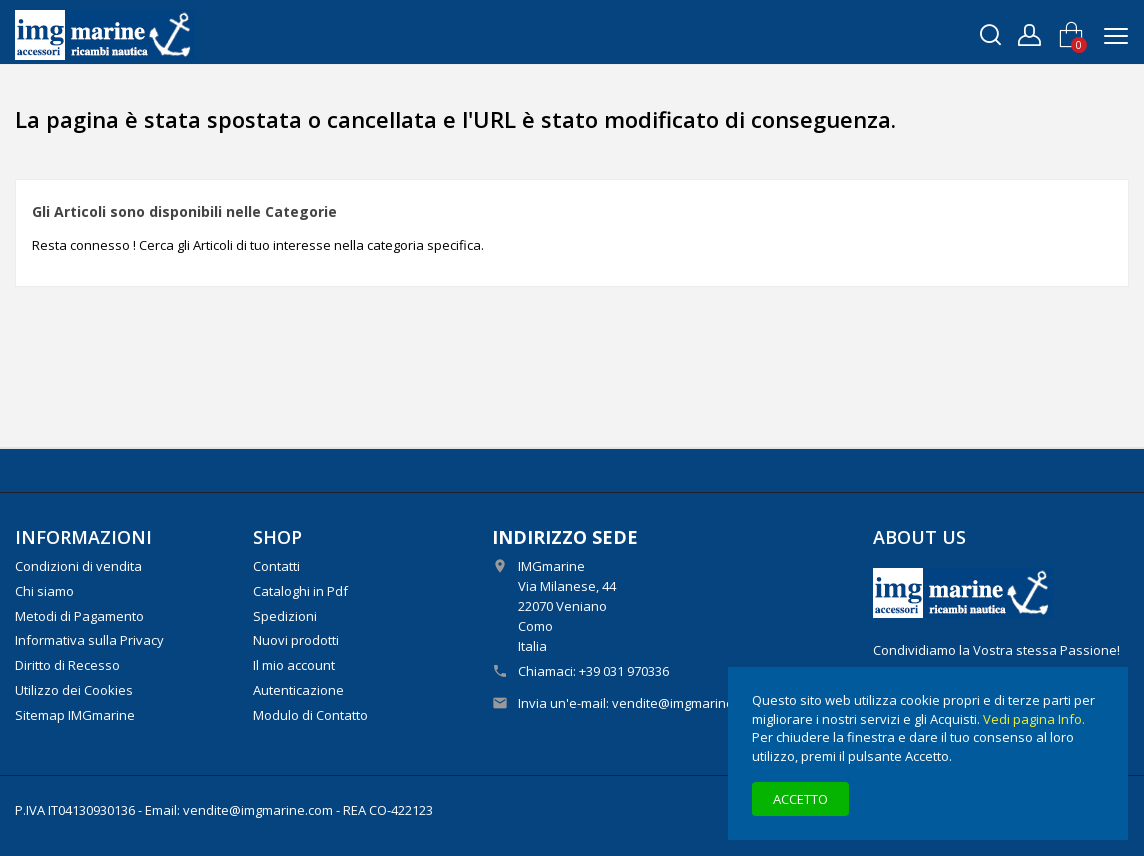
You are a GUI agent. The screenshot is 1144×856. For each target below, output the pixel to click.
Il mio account (294, 665)
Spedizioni (285, 616)
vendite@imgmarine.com (687, 703)
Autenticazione (298, 690)
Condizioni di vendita (78, 566)
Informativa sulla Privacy (89, 640)
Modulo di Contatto (310, 715)
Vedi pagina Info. (1034, 719)
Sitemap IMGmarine (75, 715)
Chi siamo (44, 591)
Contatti (276, 566)
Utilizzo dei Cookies (74, 690)
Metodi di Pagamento (79, 616)
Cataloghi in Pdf (300, 591)
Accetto (800, 799)
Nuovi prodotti (296, 640)
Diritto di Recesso (67, 665)
